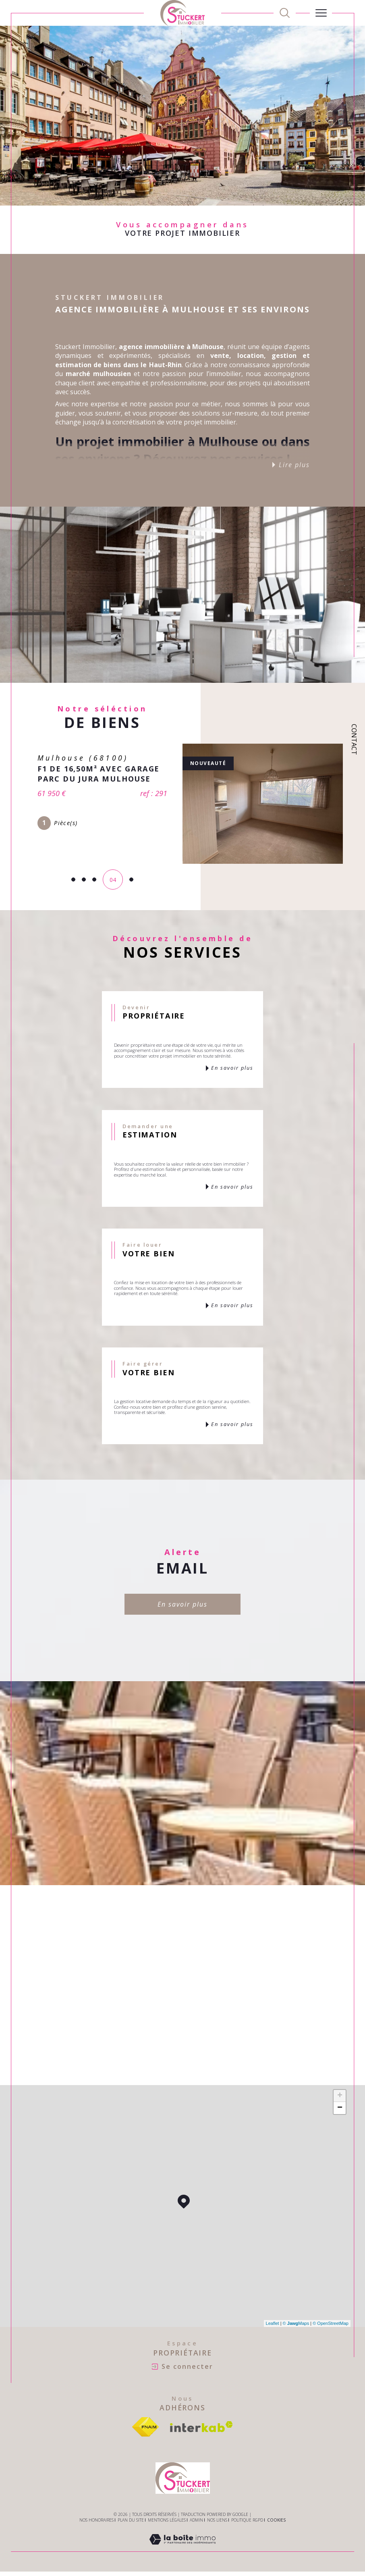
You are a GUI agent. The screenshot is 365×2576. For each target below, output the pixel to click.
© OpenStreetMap (330, 2323)
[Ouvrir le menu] (321, 13)
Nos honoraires (96, 2520)
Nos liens (217, 2520)
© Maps (296, 2323)
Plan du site (131, 2520)
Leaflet (272, 2323)
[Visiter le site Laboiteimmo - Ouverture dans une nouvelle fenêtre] (182, 2547)
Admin (196, 2520)
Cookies (276, 2520)
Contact (354, 739)
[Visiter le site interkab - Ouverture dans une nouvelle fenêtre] (201, 2426)
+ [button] (339, 2096)
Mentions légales (167, 2520)
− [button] (339, 2108)
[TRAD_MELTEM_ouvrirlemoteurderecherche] (284, 12)
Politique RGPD (247, 2520)
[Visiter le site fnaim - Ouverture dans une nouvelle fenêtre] (145, 2427)
